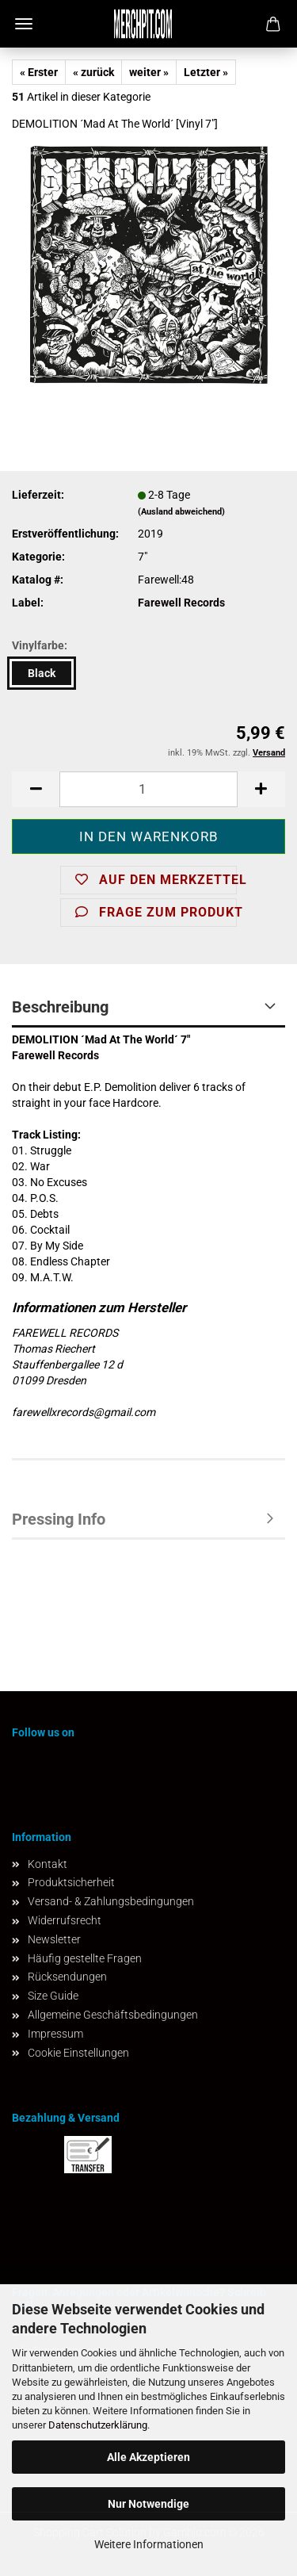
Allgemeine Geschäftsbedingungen (113, 2014)
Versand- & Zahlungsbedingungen (111, 1901)
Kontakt (47, 1864)
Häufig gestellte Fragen (85, 1958)
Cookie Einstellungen (78, 2052)
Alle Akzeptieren (148, 2457)
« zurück (93, 72)
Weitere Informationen (149, 2544)
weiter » (149, 72)
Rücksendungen (67, 1976)
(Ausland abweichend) (181, 512)
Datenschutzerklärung (97, 2425)
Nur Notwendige (148, 2504)
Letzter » (206, 72)
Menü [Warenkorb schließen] (23, 24)
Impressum (55, 2033)
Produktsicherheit (71, 1882)
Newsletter (54, 1939)
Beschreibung (60, 1006)
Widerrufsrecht (64, 1920)
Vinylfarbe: (39, 645)
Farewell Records (181, 602)
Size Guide (53, 1995)
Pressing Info (58, 1519)
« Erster (39, 72)
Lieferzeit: (38, 494)
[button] (35, 789)
